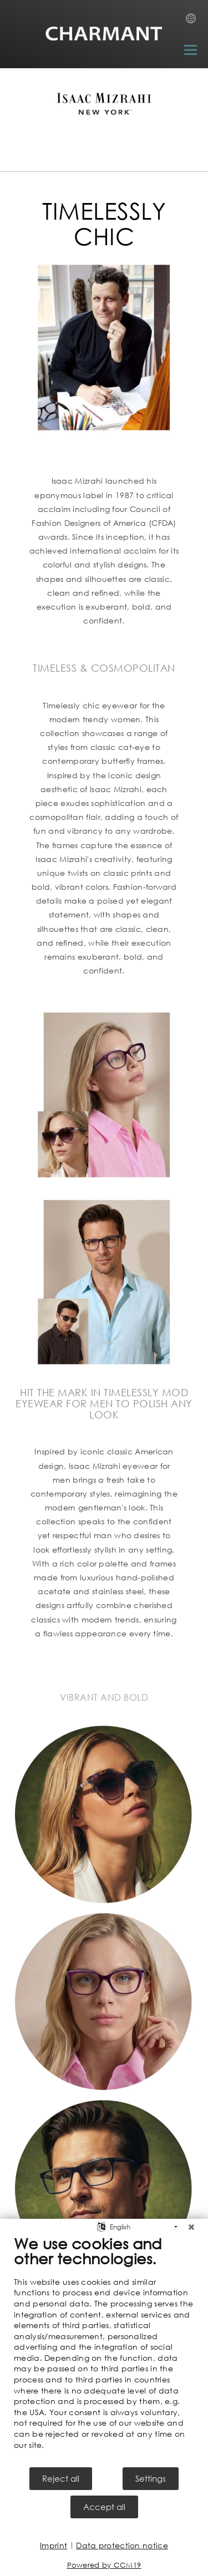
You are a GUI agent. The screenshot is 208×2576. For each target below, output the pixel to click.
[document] (104, 2350)
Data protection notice (122, 2545)
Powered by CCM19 (104, 2565)
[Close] (191, 2227)
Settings (150, 2478)
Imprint (53, 2545)
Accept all (104, 2506)
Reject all (60, 2478)
